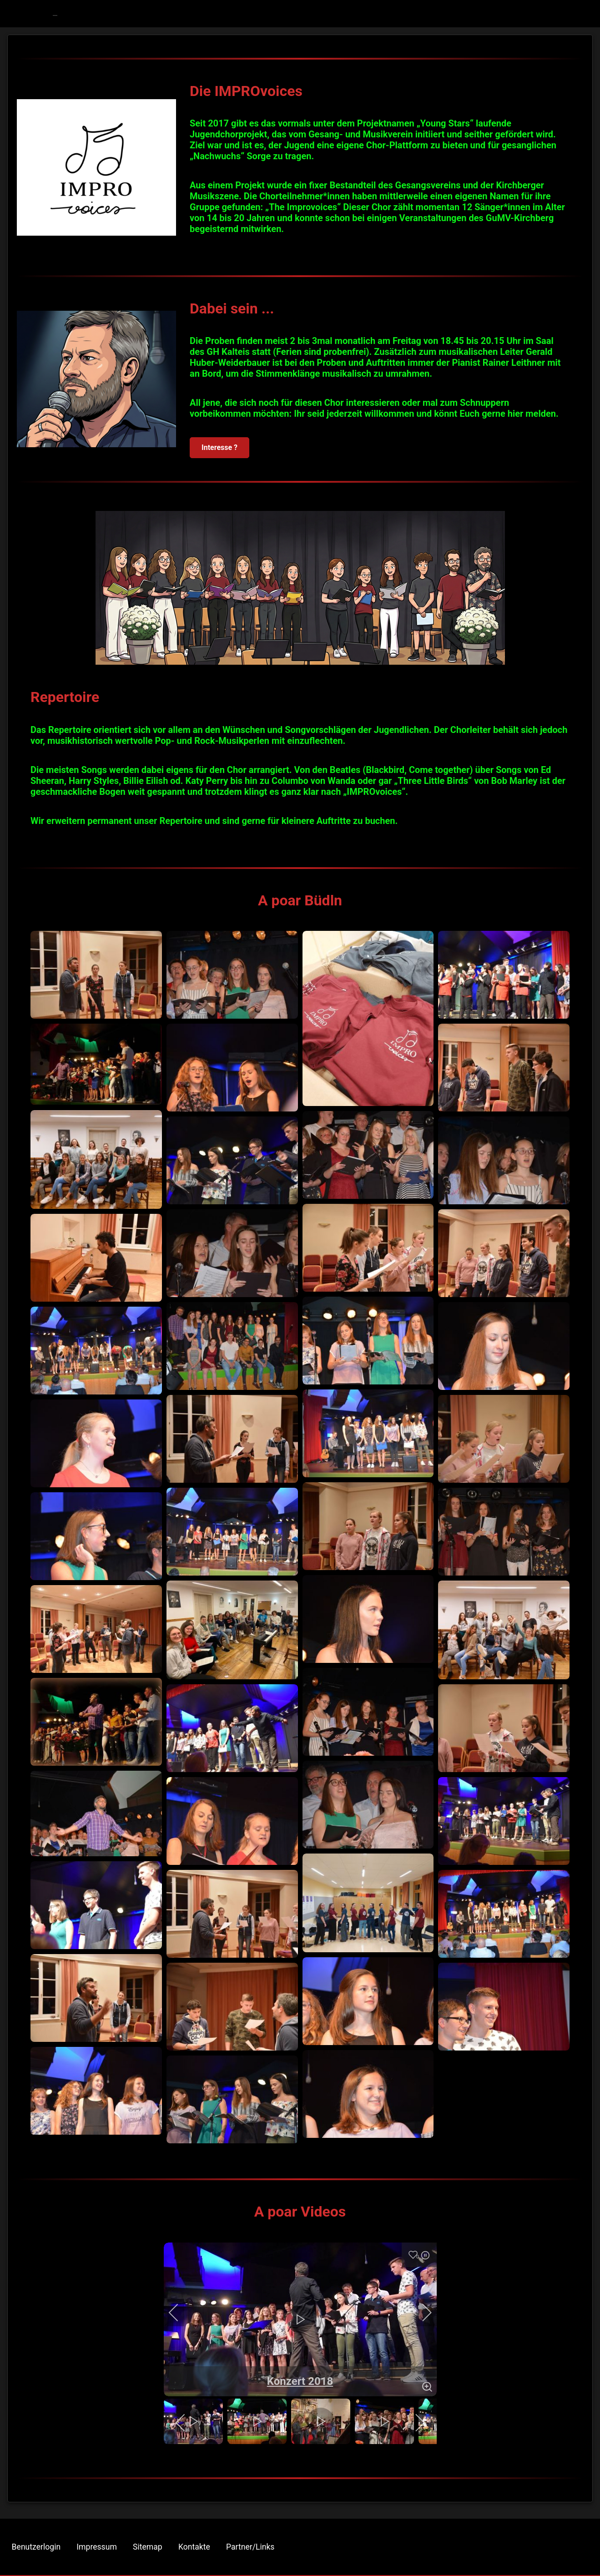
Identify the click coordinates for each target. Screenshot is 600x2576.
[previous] (180, 2313)
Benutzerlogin (36, 2546)
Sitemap (147, 2546)
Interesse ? (219, 447)
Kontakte (194, 2546)
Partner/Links (250, 2546)
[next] (421, 2313)
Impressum (96, 2546)
